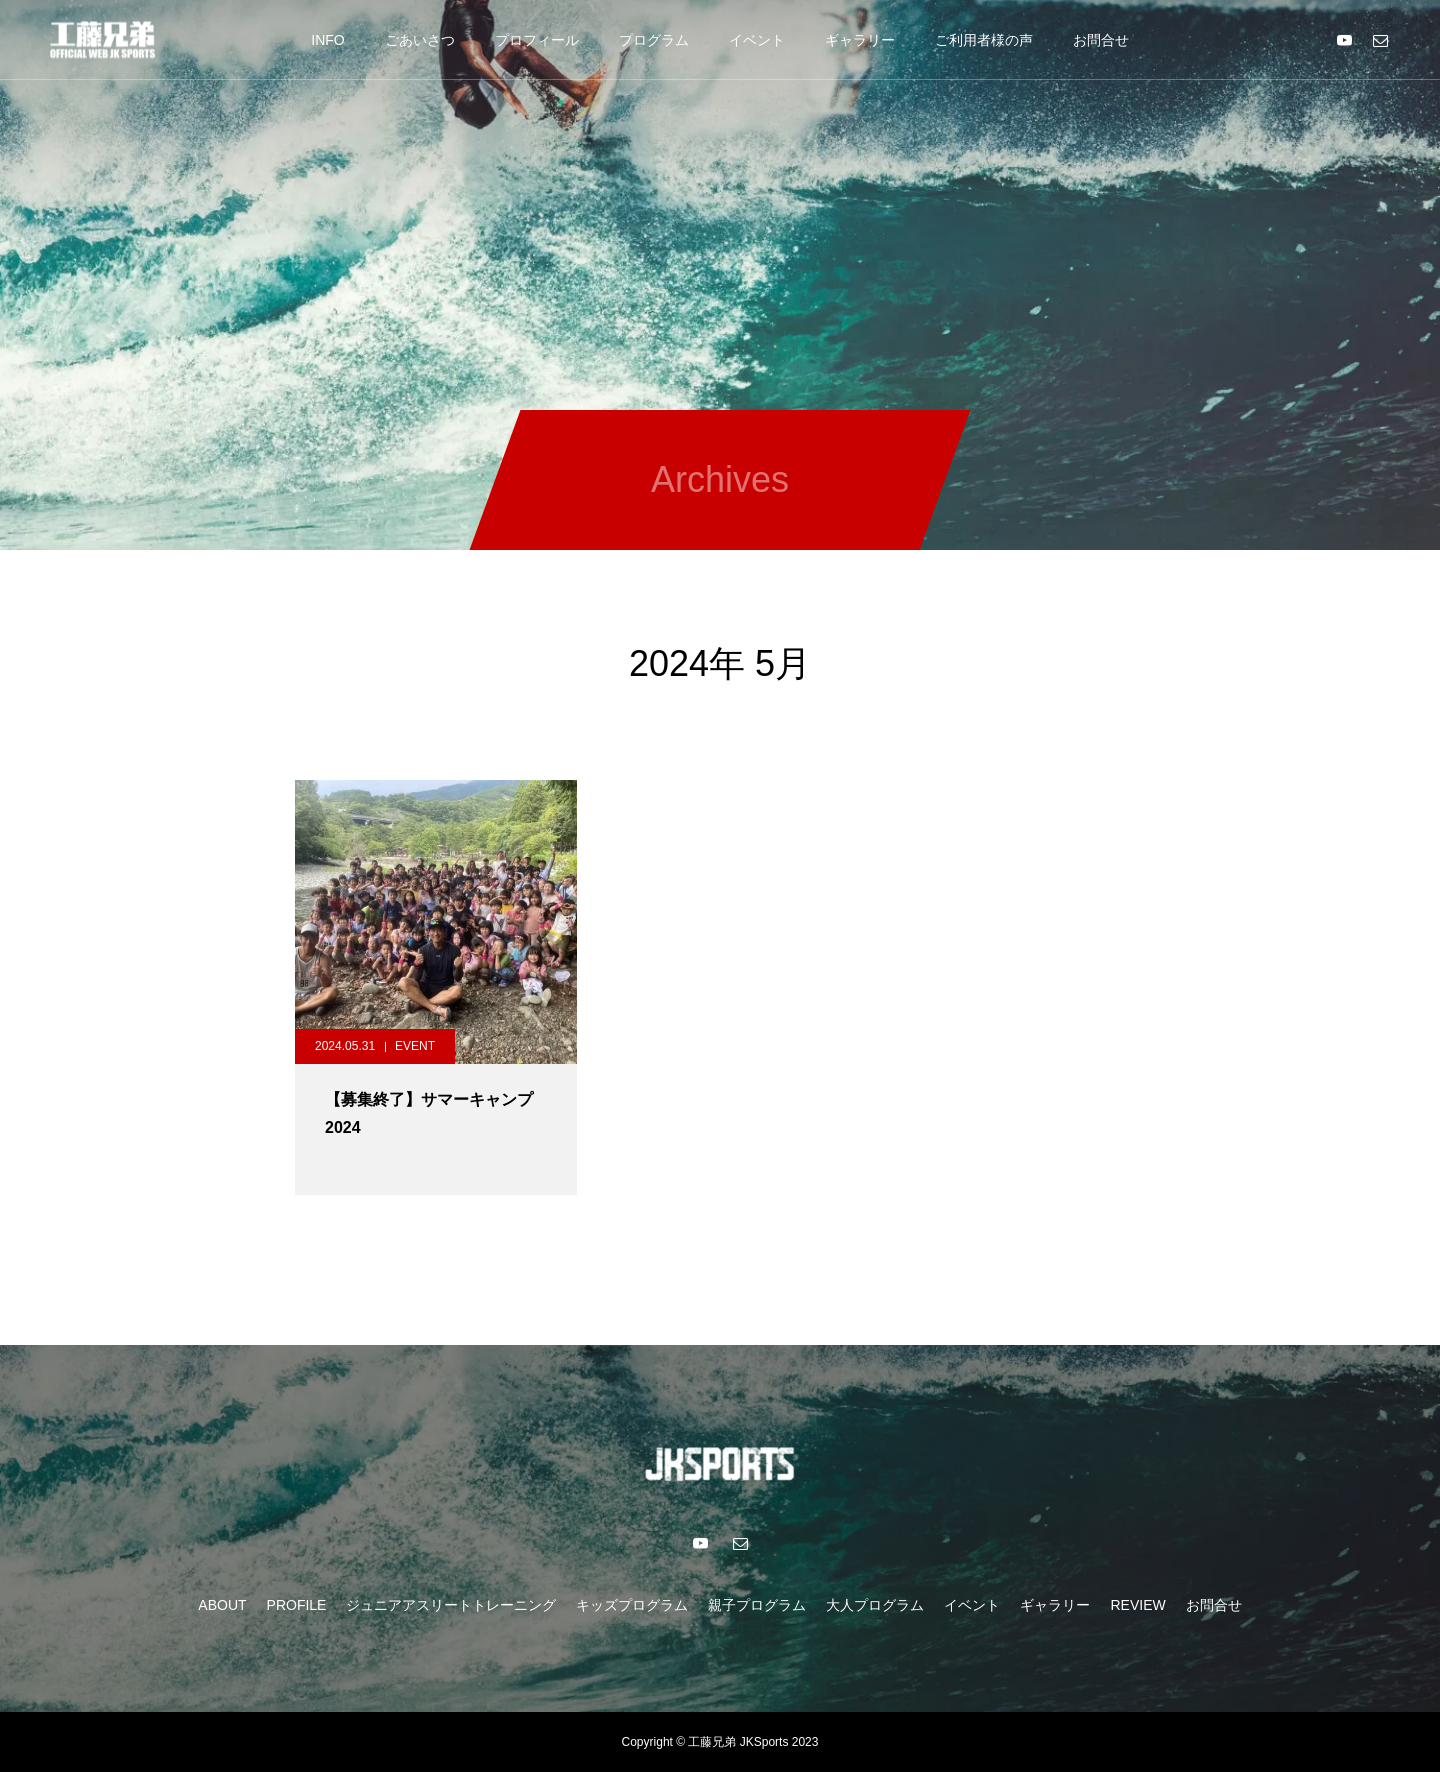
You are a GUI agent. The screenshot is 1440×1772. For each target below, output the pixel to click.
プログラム (654, 40)
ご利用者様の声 (984, 40)
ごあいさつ (420, 40)
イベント (757, 40)
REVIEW (1137, 1605)
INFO (327, 40)
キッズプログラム (632, 1605)
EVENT (415, 1046)
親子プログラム (757, 1605)
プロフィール (537, 40)
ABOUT (222, 1605)
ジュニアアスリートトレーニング (451, 1605)
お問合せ (1101, 40)
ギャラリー (860, 40)
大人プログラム (875, 1605)
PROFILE (297, 1605)
